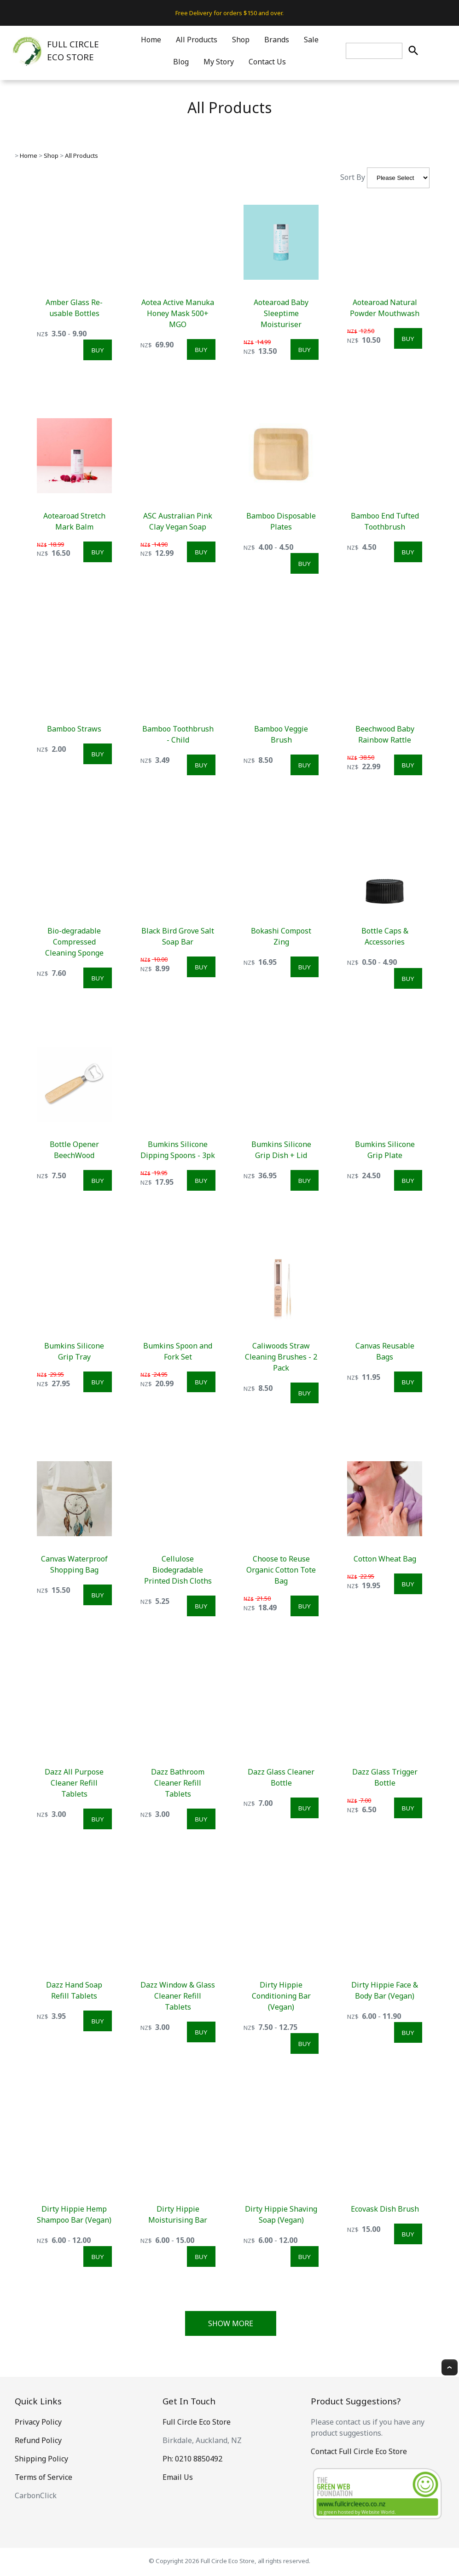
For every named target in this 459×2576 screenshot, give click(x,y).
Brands (276, 40)
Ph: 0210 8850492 (192, 2459)
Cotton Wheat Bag (385, 1559)
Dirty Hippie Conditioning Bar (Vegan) (281, 1996)
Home (151, 40)
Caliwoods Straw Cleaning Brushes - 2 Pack (281, 1357)
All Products (196, 40)
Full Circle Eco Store (197, 2422)
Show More (230, 2323)
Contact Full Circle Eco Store (359, 2451)
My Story (218, 62)
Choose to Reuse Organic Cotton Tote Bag (281, 1570)
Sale (311, 40)
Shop (241, 40)
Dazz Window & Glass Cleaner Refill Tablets (177, 1996)
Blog (181, 62)
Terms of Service (43, 2477)
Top (450, 2367)
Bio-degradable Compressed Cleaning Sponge (74, 942)
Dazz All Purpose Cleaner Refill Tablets (74, 1783)
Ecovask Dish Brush (385, 2209)
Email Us (178, 2477)
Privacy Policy (38, 2422)
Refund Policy (38, 2440)
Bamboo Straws (74, 729)
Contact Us (267, 62)
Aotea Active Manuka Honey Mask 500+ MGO (177, 313)
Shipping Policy (41, 2459)
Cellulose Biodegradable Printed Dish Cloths (178, 1570)
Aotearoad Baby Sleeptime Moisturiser (281, 313)
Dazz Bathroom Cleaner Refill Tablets (177, 1783)
